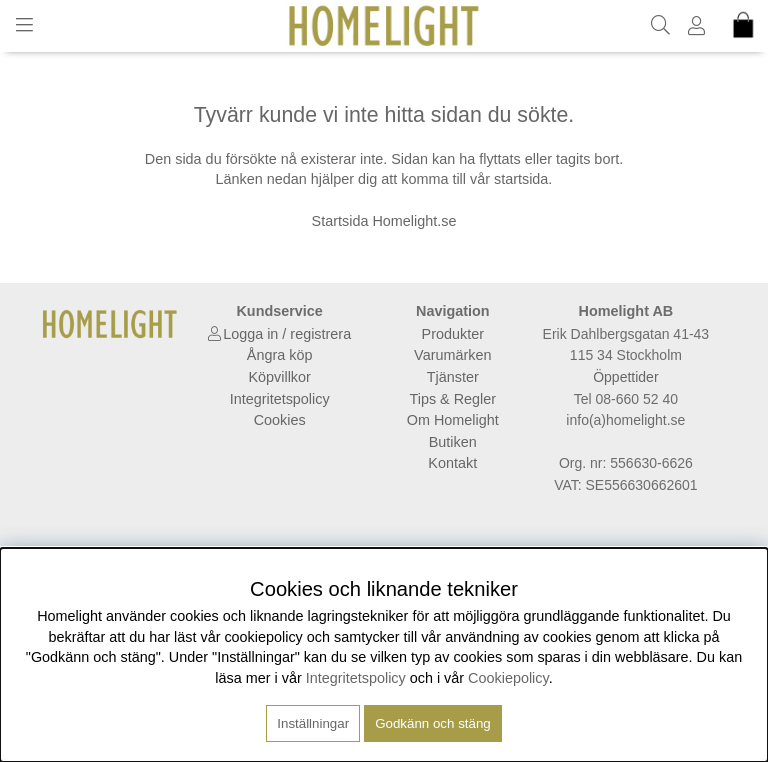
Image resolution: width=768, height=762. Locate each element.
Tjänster (453, 377)
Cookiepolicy (508, 678)
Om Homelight (453, 420)
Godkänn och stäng (433, 723)
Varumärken (452, 355)
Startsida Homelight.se (384, 221)
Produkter (453, 334)
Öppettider (625, 377)
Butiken (453, 442)
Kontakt (452, 463)
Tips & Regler (452, 399)
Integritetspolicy (280, 399)
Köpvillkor (279, 377)
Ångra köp (280, 355)
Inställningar (313, 723)
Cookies (280, 420)
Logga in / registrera (287, 334)
